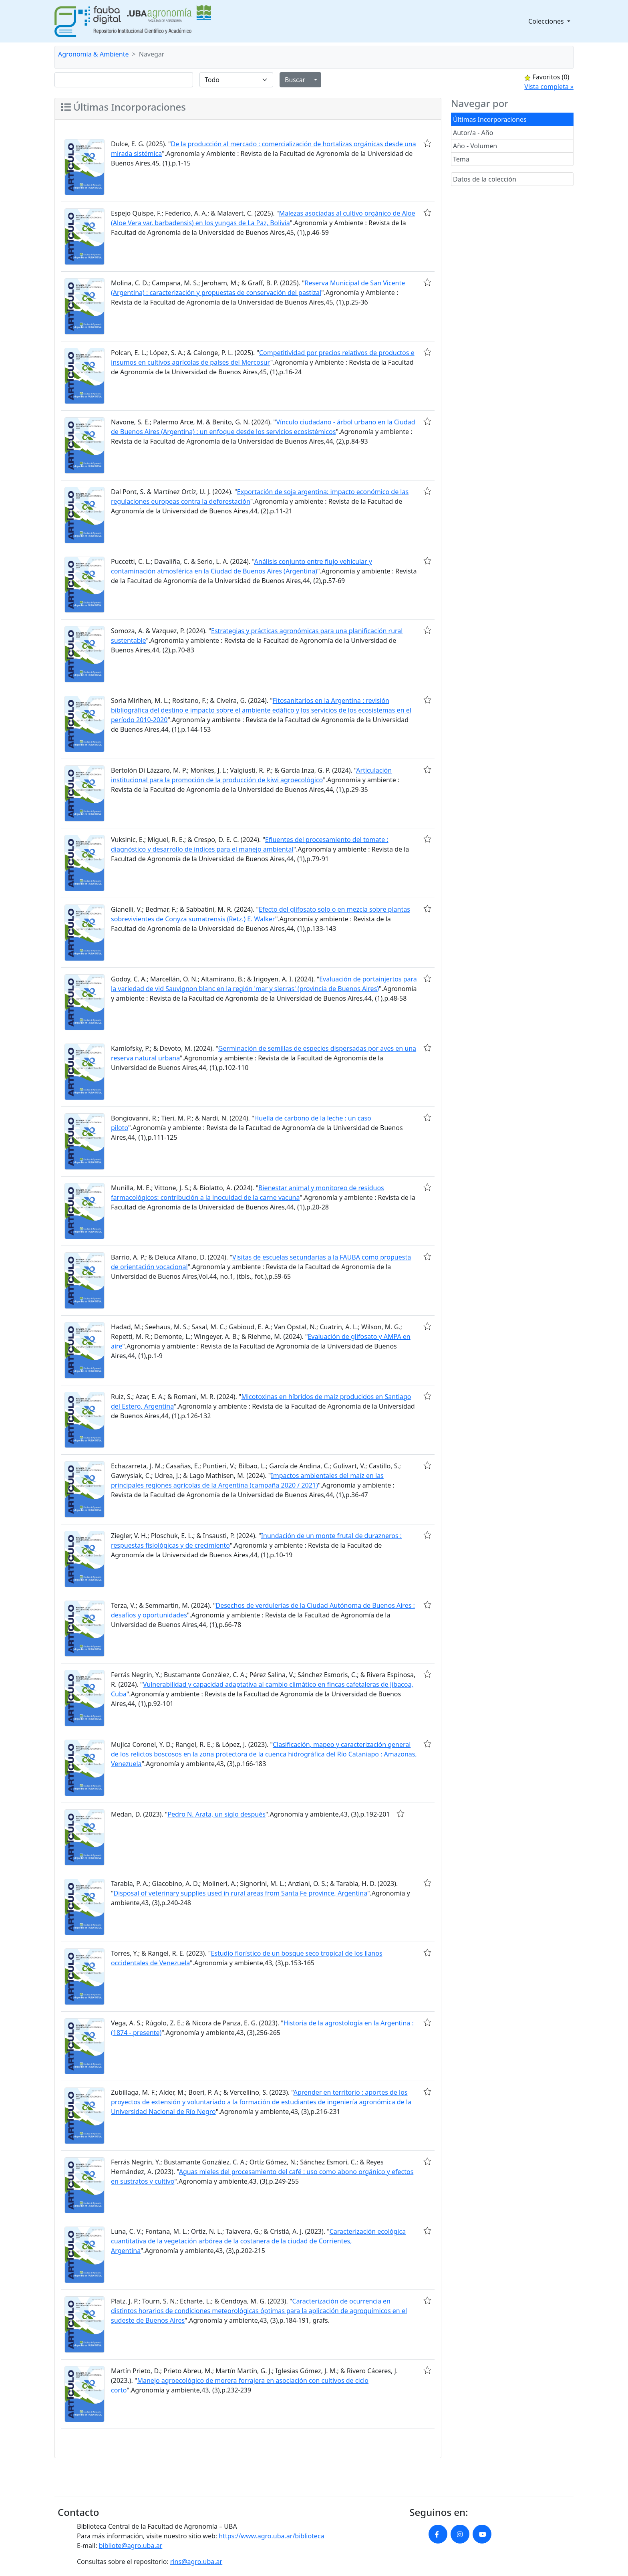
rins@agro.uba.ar (196, 2561)
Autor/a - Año (473, 132)
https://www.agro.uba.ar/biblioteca (271, 2536)
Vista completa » (549, 86)
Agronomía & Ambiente (93, 54)
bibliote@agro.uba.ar (131, 2545)
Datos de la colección (484, 179)
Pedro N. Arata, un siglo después (216, 1814)
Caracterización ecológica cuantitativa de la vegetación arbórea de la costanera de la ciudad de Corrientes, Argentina (258, 2241)
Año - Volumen (475, 145)
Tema (461, 159)
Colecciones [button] (547, 21)
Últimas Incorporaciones (490, 119)
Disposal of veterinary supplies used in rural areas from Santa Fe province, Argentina (240, 1893)
